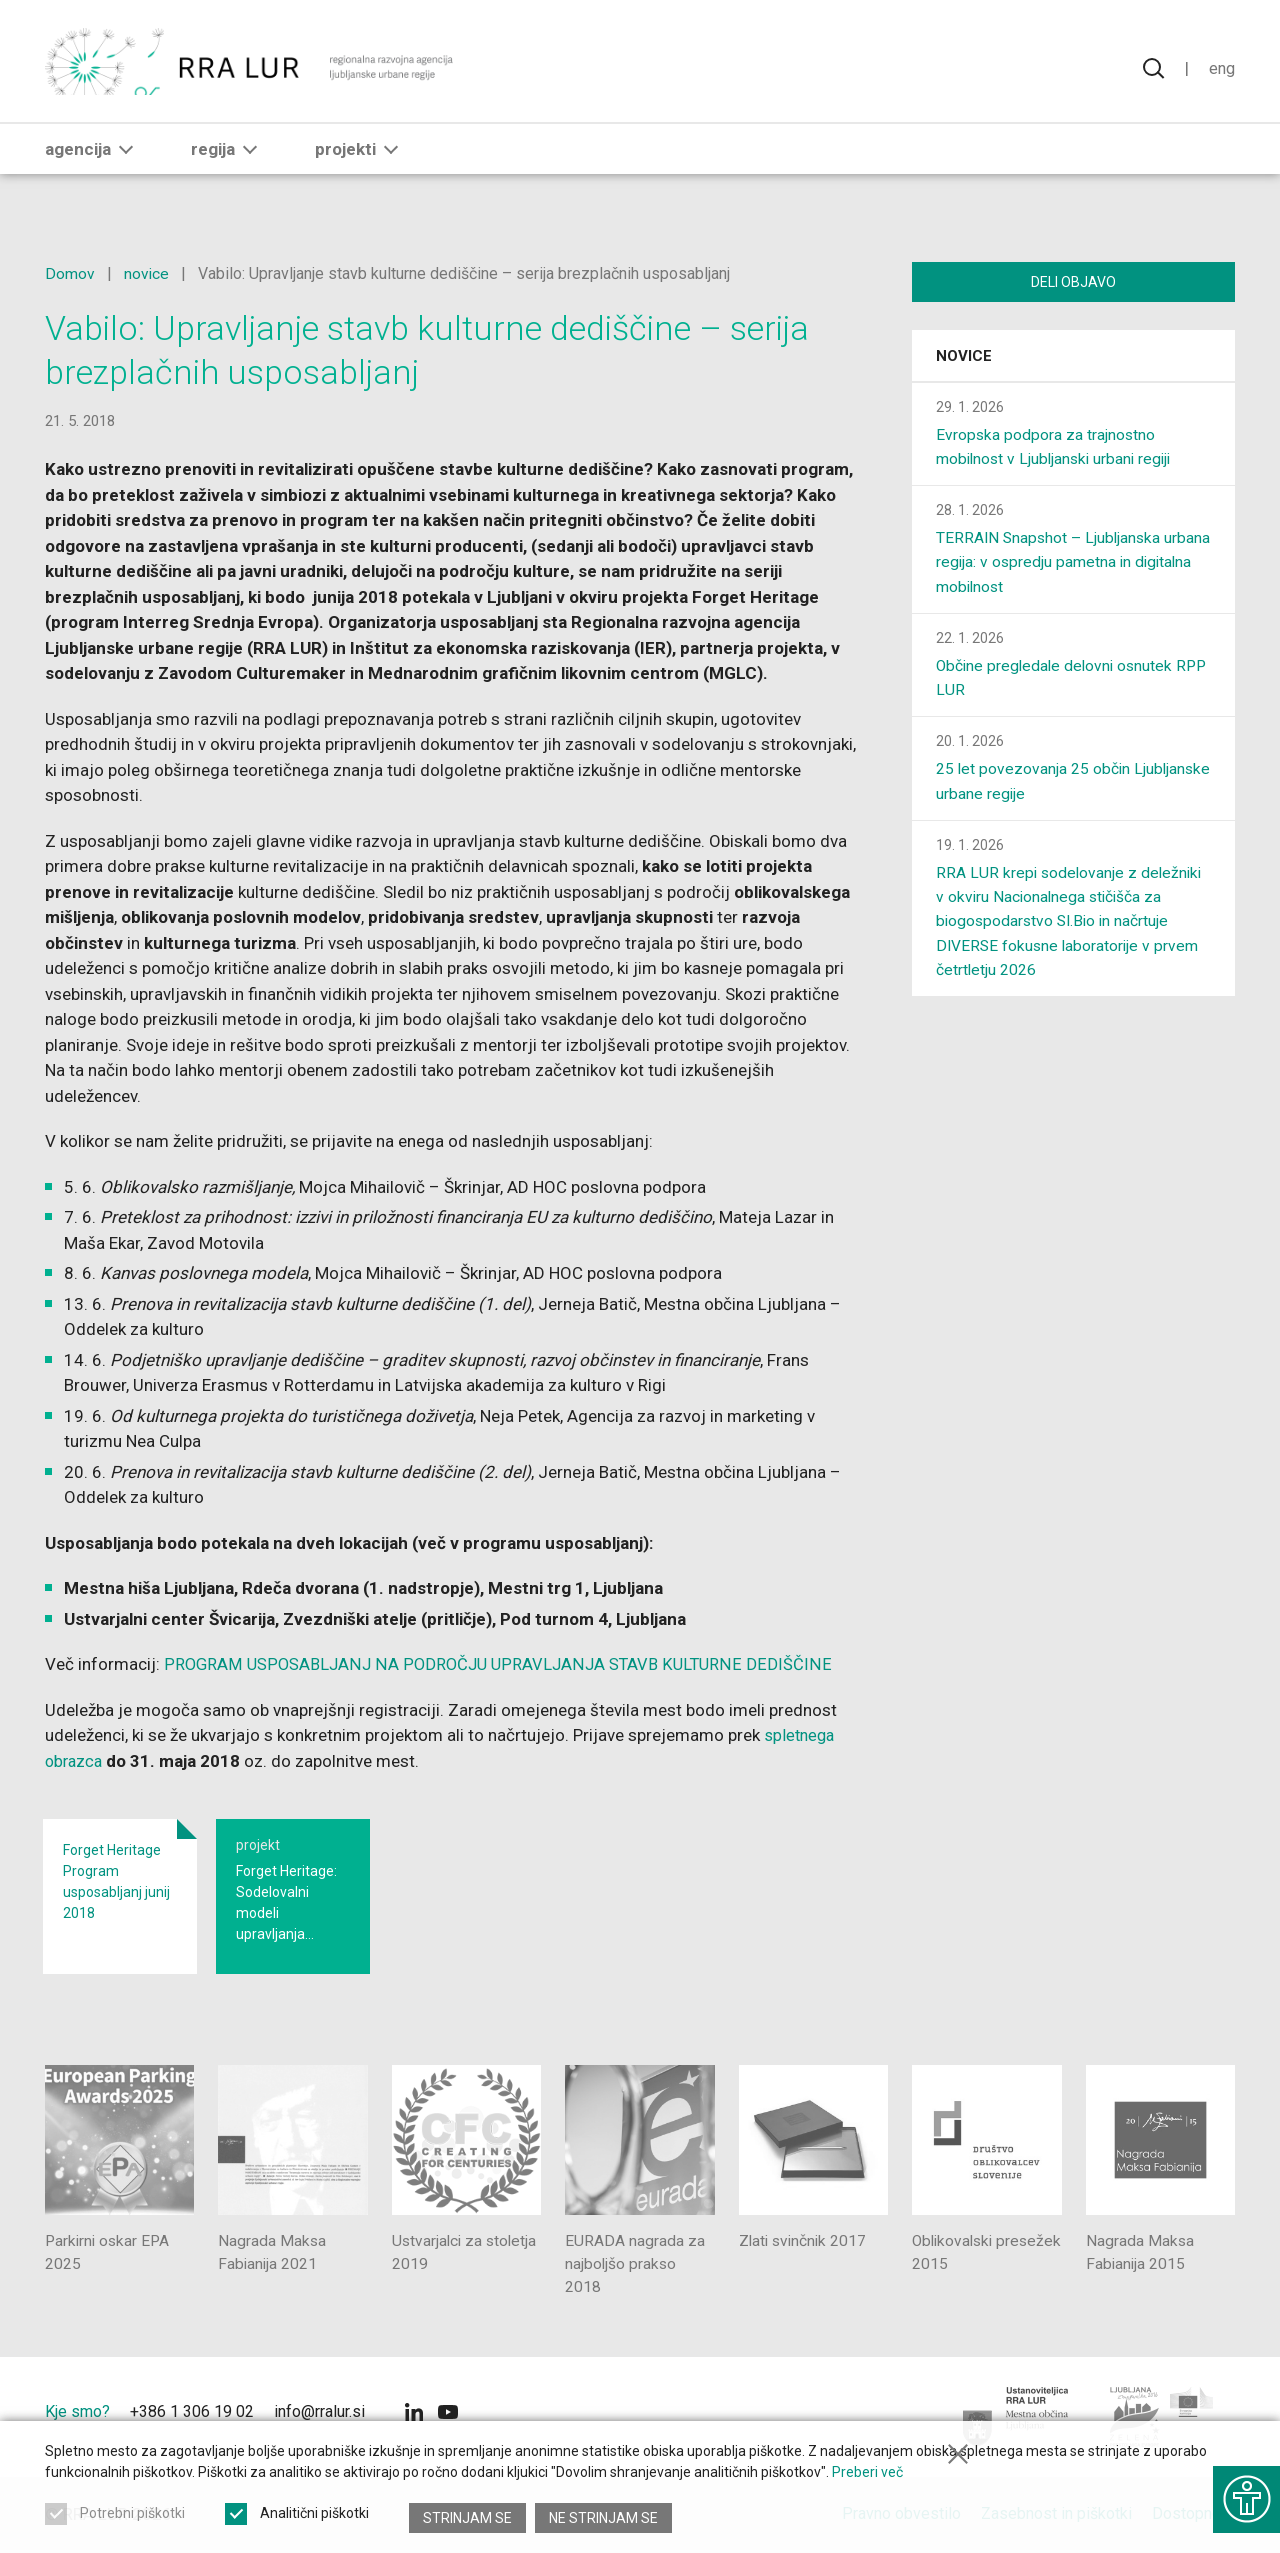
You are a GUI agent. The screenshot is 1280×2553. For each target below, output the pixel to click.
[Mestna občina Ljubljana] (1016, 2418)
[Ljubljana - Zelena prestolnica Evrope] (1162, 2418)
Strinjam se (467, 2518)
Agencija (93, 167)
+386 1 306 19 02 (192, 2412)
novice (147, 273)
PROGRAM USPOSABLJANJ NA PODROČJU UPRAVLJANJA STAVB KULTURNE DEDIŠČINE (497, 1664)
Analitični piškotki (314, 2518)
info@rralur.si (319, 2412)
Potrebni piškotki (132, 2518)
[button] (126, 167)
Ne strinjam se (604, 2518)
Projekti (360, 167)
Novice (964, 358)
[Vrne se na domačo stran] (251, 70)
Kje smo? (77, 2412)
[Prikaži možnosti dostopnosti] (1245, 2493)
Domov (70, 273)
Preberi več (867, 2477)
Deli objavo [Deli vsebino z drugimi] (1073, 282)
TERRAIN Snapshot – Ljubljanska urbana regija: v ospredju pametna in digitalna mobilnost (1060, 563)
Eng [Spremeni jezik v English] (1221, 70)
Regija (228, 167)
